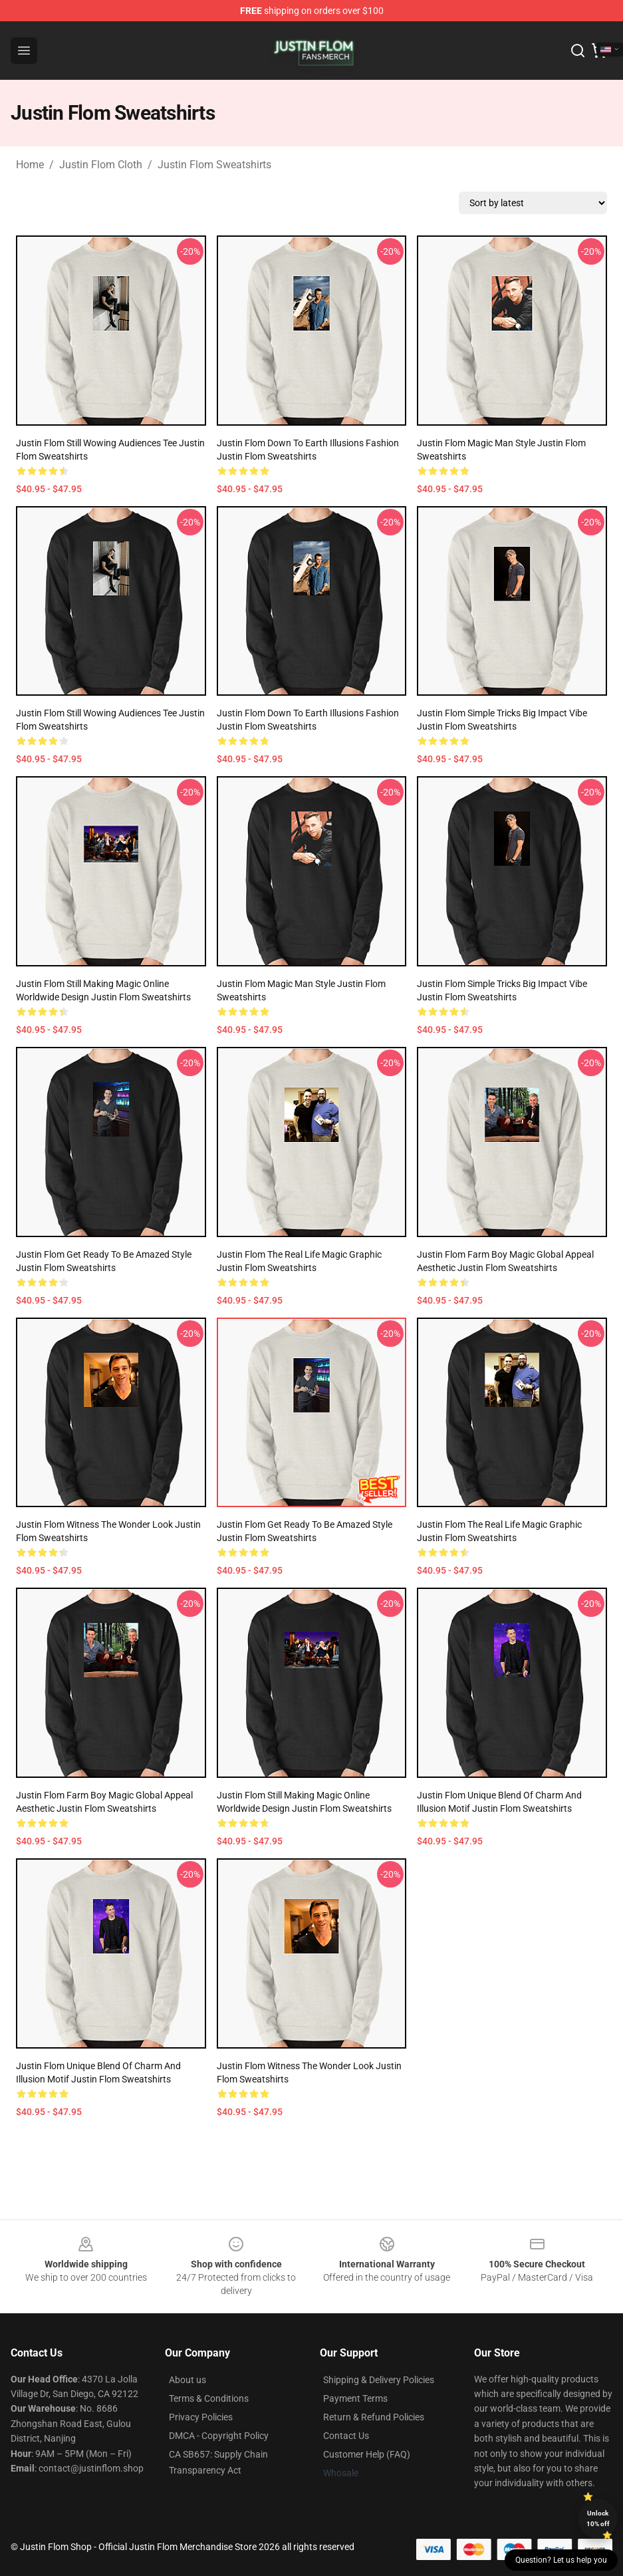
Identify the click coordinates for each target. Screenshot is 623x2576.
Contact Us (346, 2435)
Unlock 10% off (598, 2518)
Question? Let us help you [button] (561, 2560)
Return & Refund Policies (373, 2417)
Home (30, 164)
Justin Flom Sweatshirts (214, 164)
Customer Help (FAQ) (366, 2454)
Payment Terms (355, 2398)
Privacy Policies (201, 2417)
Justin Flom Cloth (100, 164)
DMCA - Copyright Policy (219, 2435)
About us (187, 2379)
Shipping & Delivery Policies (378, 2379)
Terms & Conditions (209, 2398)
